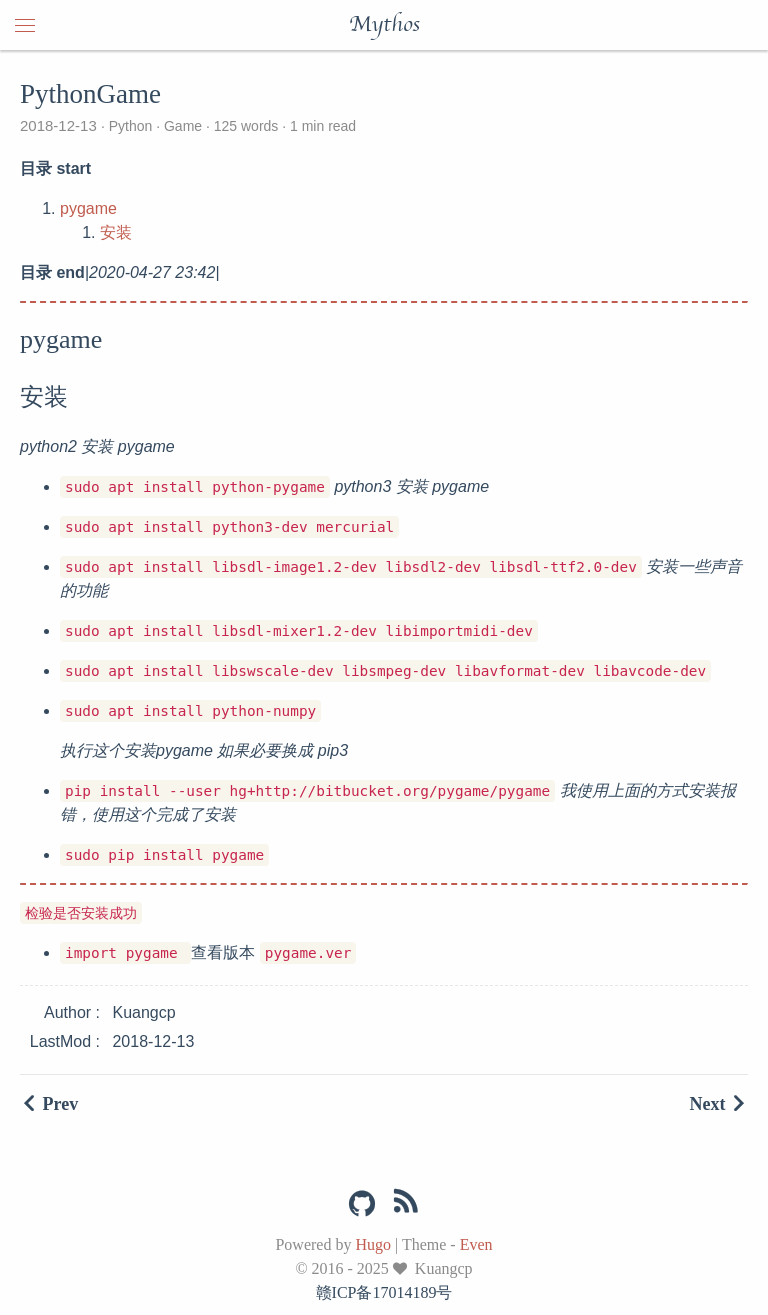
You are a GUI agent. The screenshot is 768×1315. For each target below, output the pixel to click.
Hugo (373, 1244)
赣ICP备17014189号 (384, 1292)
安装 (116, 232)
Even (476, 1244)
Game (183, 126)
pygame (88, 208)
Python (130, 126)
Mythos (384, 25)
